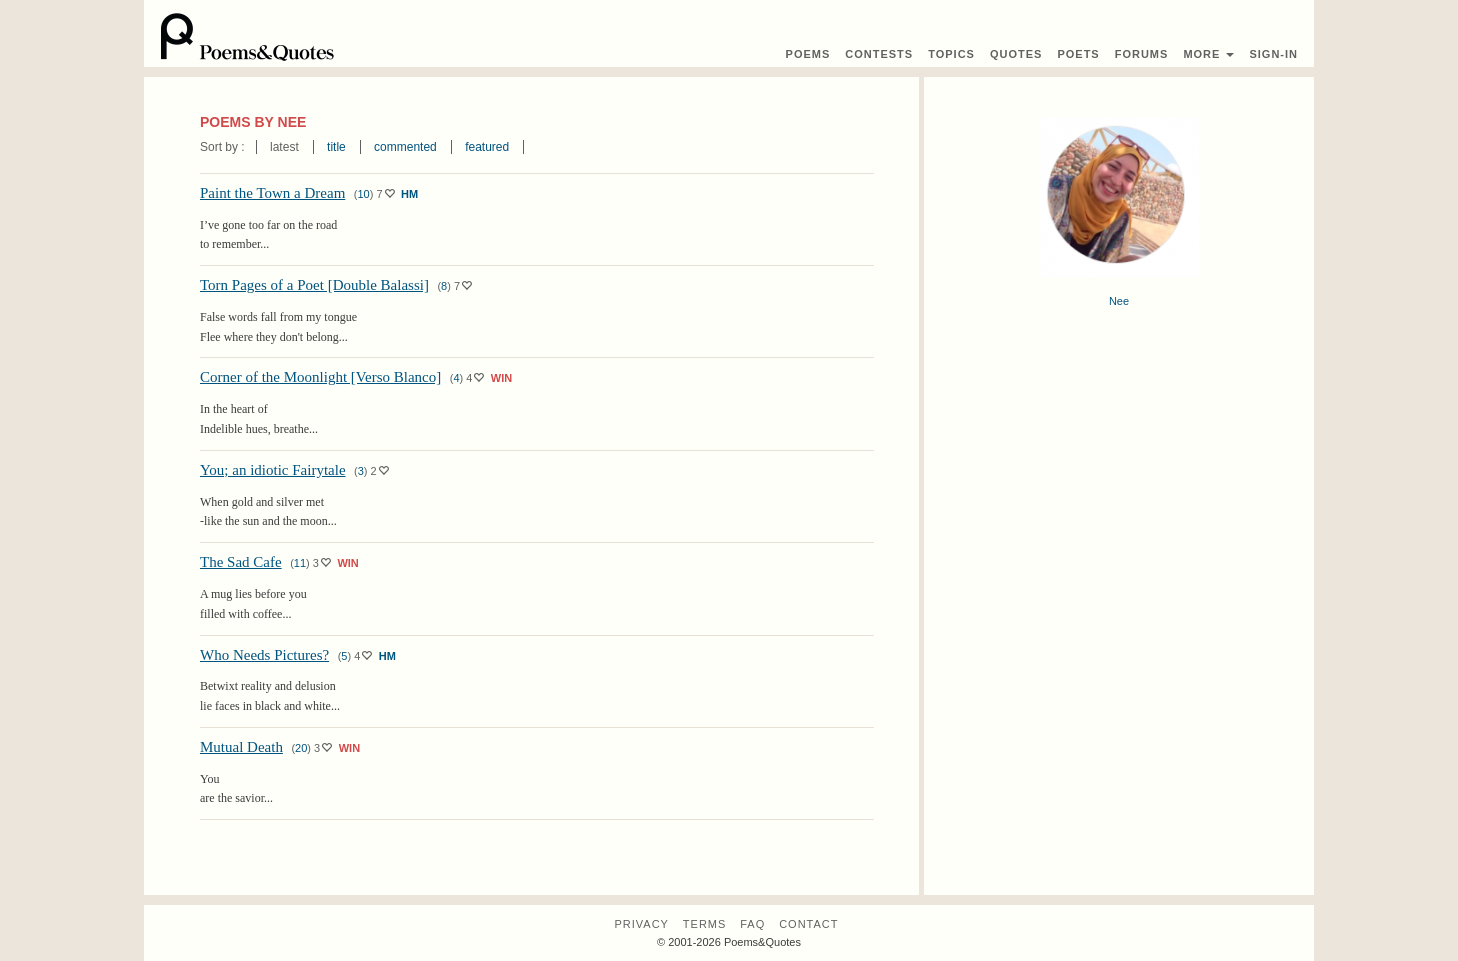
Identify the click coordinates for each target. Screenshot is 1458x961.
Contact (808, 924)
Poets (1078, 54)
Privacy (641, 924)
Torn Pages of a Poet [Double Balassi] (314, 285)
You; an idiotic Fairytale (273, 470)
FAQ (752, 924)
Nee (1119, 301)
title (336, 147)
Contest (879, 54)
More (1208, 54)
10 (363, 194)
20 (301, 748)
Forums (1142, 54)
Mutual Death (241, 747)
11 (300, 563)
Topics (951, 54)
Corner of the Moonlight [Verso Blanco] (320, 377)
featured (487, 147)
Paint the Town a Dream (272, 193)
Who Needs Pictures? (264, 655)
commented (405, 147)
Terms (705, 924)
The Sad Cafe (241, 562)
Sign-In (1273, 54)
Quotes (1016, 54)
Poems (808, 54)
